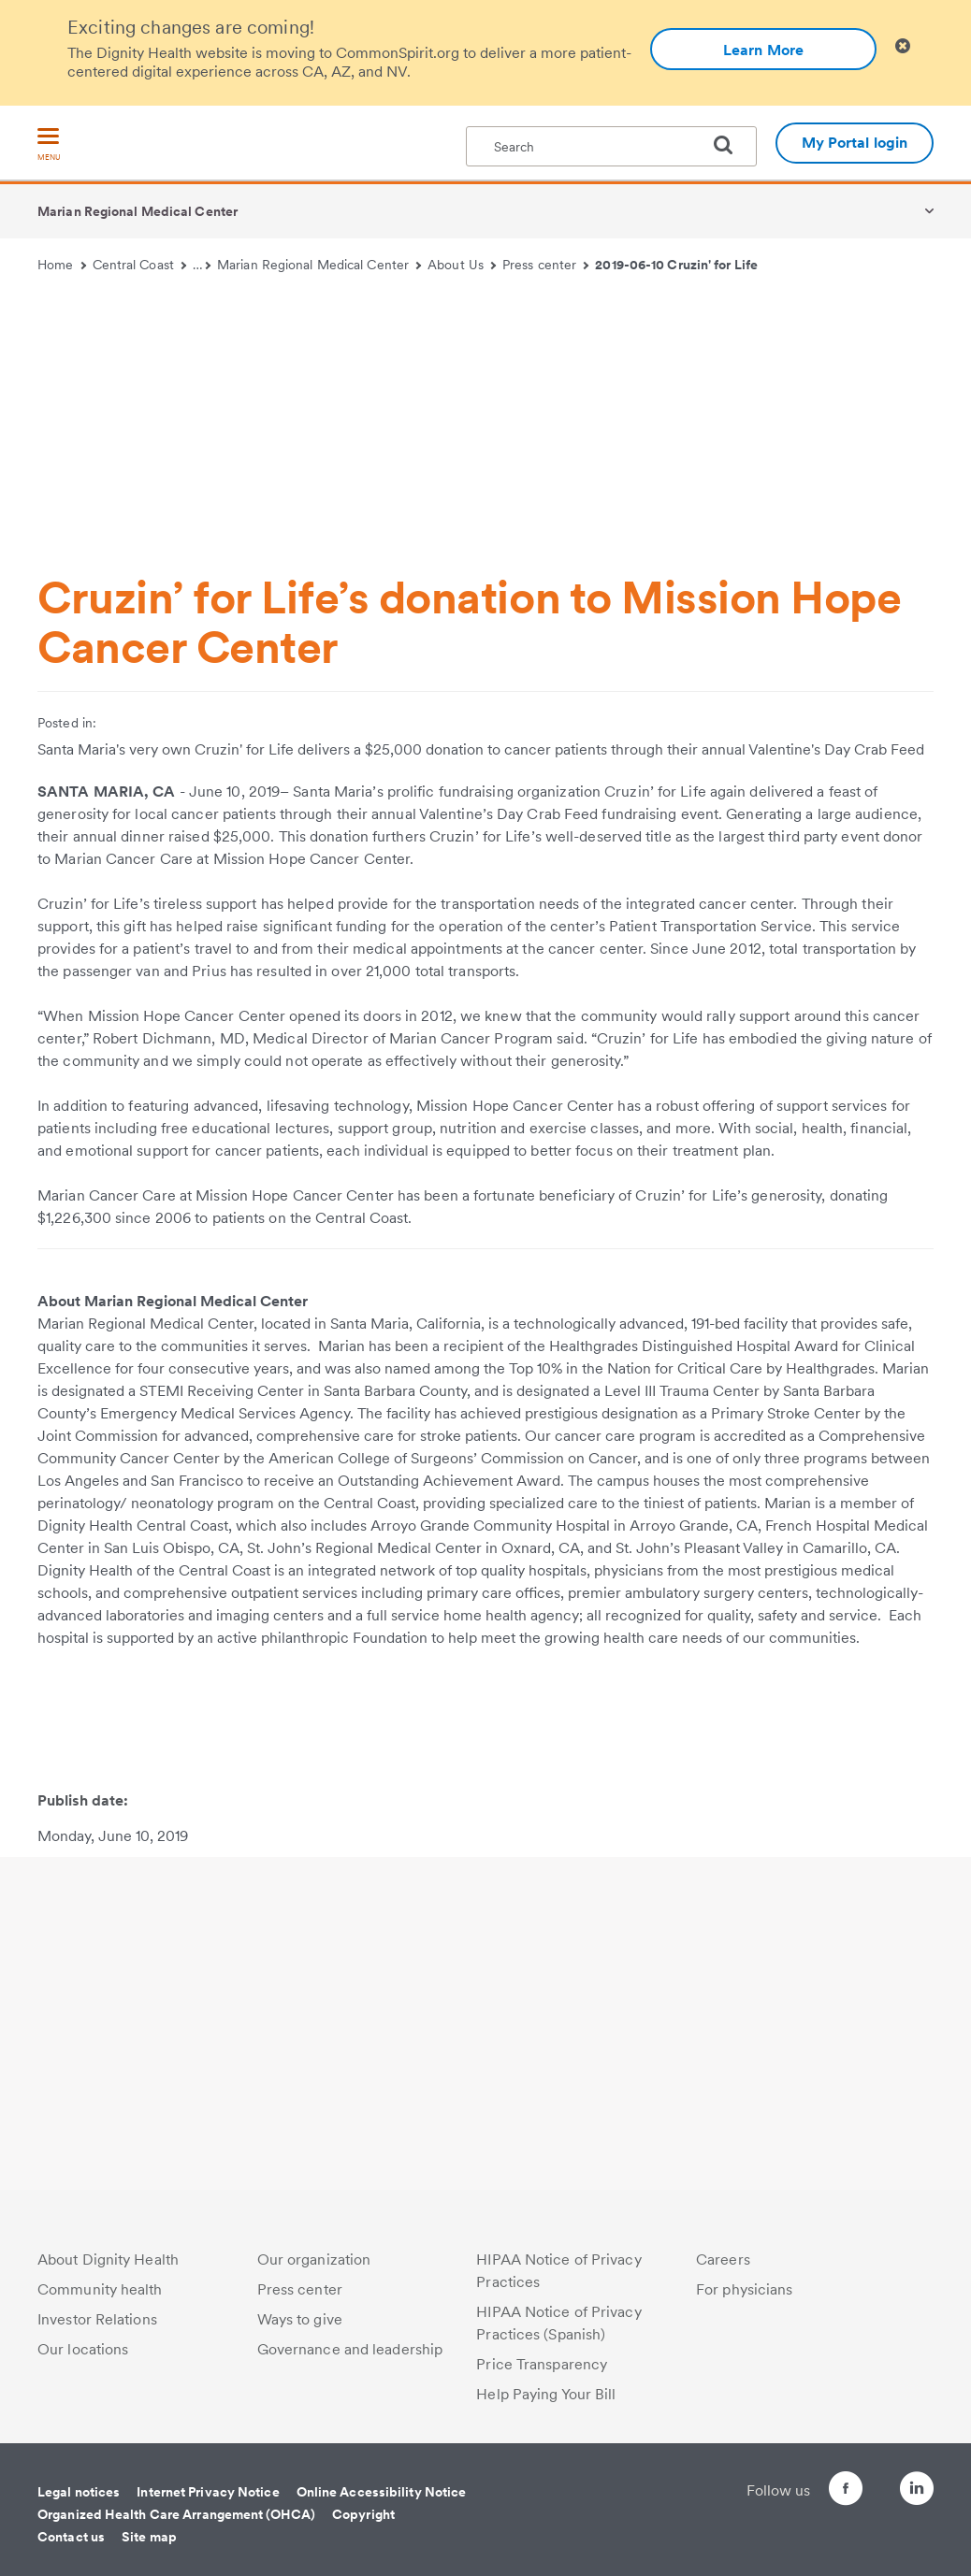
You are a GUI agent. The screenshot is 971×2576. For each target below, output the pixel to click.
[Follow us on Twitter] (864, 2480)
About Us (462, 264)
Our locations (82, 2349)
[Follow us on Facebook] (812, 2491)
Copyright (363, 2514)
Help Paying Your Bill (546, 2394)
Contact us (71, 2536)
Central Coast (140, 264)
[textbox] (611, 146)
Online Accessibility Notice (382, 2491)
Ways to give (299, 2319)
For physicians (744, 2289)
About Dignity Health (108, 2259)
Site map (149, 2536)
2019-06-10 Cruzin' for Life (676, 264)
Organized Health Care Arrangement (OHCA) (176, 2514)
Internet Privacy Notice (208, 2491)
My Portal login (855, 142)
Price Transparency (541, 2364)
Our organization (314, 2259)
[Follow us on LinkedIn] (917, 2491)
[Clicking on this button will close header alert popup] (902, 46)
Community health (100, 2289)
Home (61, 264)
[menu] (48, 145)
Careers (723, 2259)
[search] (730, 145)
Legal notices (78, 2491)
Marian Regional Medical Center (137, 211)
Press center (545, 264)
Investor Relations (97, 2319)
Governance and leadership (350, 2349)
